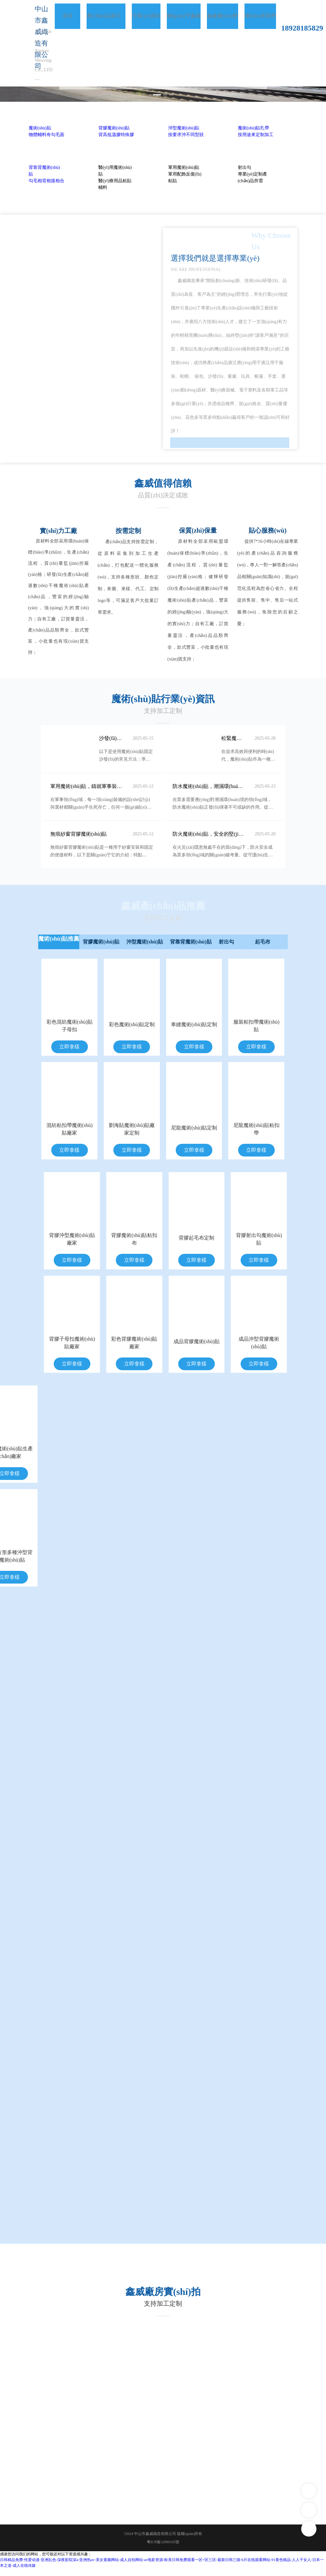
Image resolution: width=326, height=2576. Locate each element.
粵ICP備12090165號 (163, 2549)
